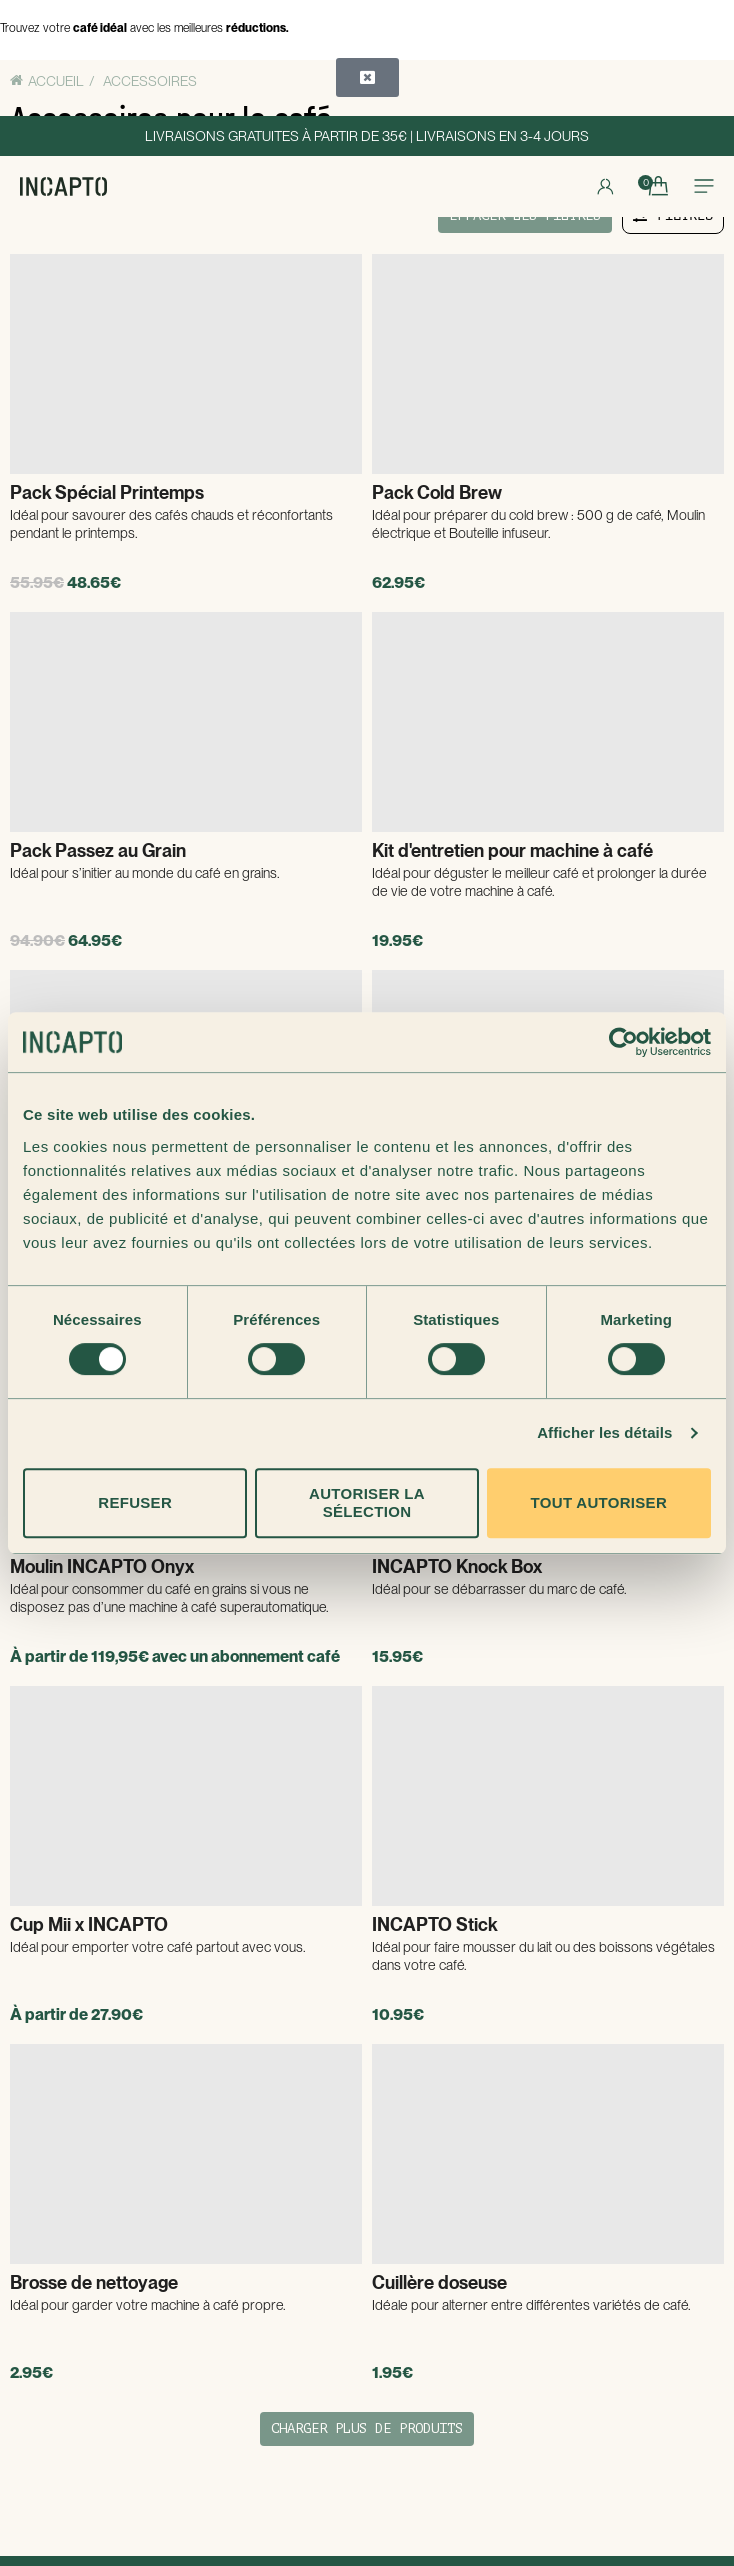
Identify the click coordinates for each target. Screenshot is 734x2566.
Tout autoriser (599, 1502)
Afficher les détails (604, 1432)
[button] (367, 77)
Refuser (135, 1502)
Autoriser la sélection (367, 1502)
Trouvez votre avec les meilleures (144, 28)
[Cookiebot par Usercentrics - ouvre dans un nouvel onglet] (623, 1042)
